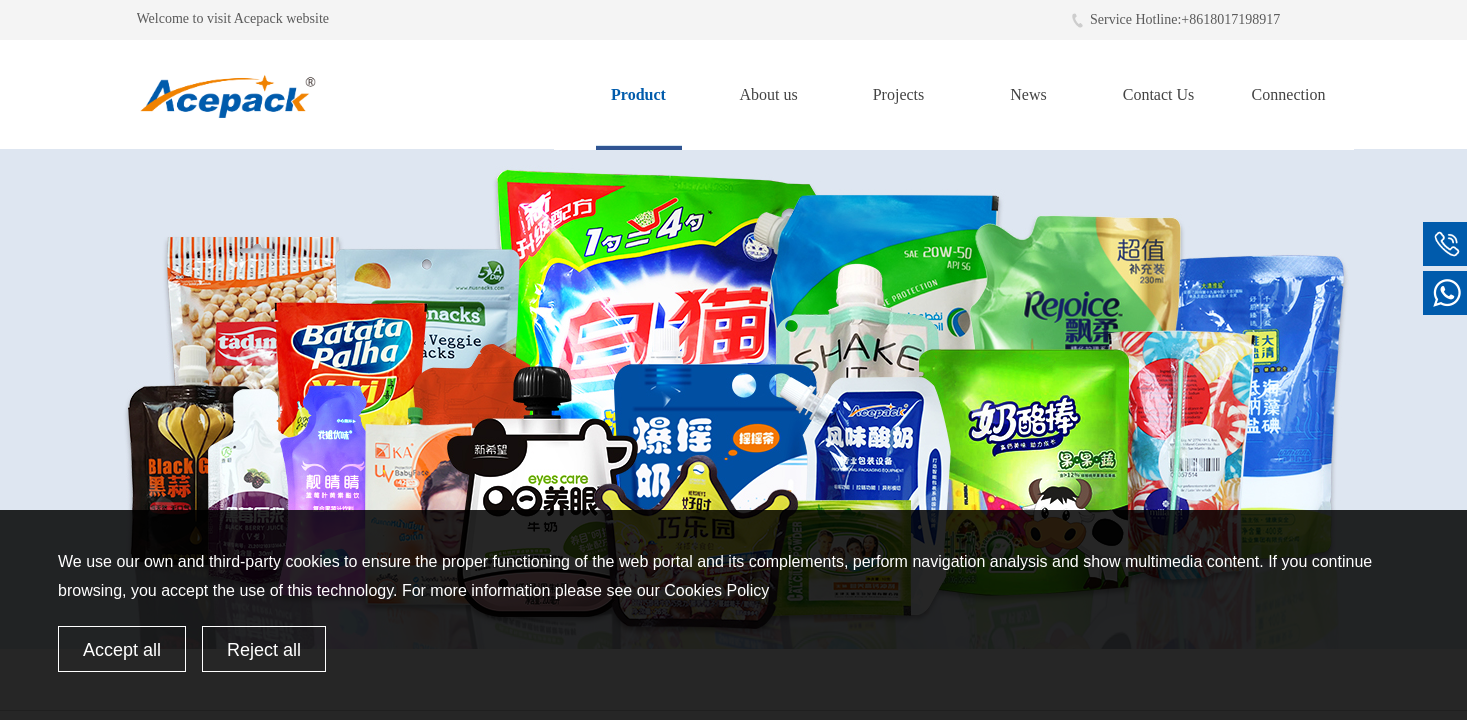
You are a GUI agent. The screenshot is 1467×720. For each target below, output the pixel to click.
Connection (1289, 94)
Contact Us (1159, 94)
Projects (899, 94)
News (1028, 94)
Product (638, 94)
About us (768, 94)
